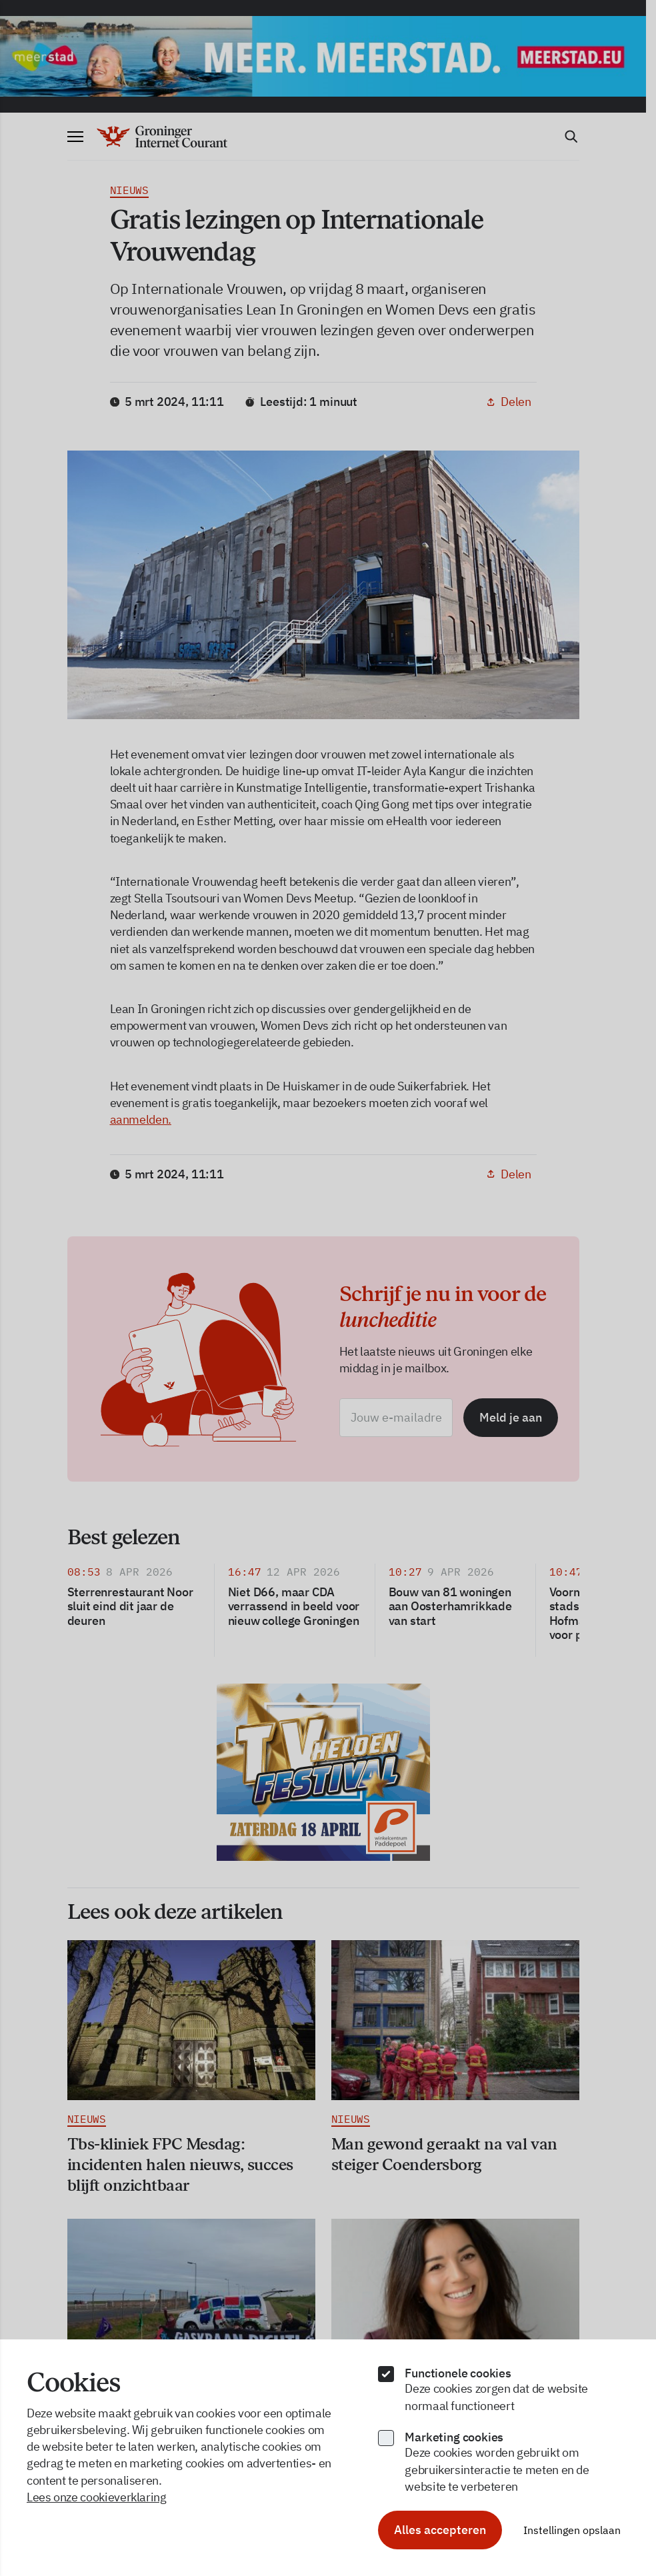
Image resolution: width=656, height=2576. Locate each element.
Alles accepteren (440, 2529)
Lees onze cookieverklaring (97, 2497)
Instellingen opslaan (572, 2530)
